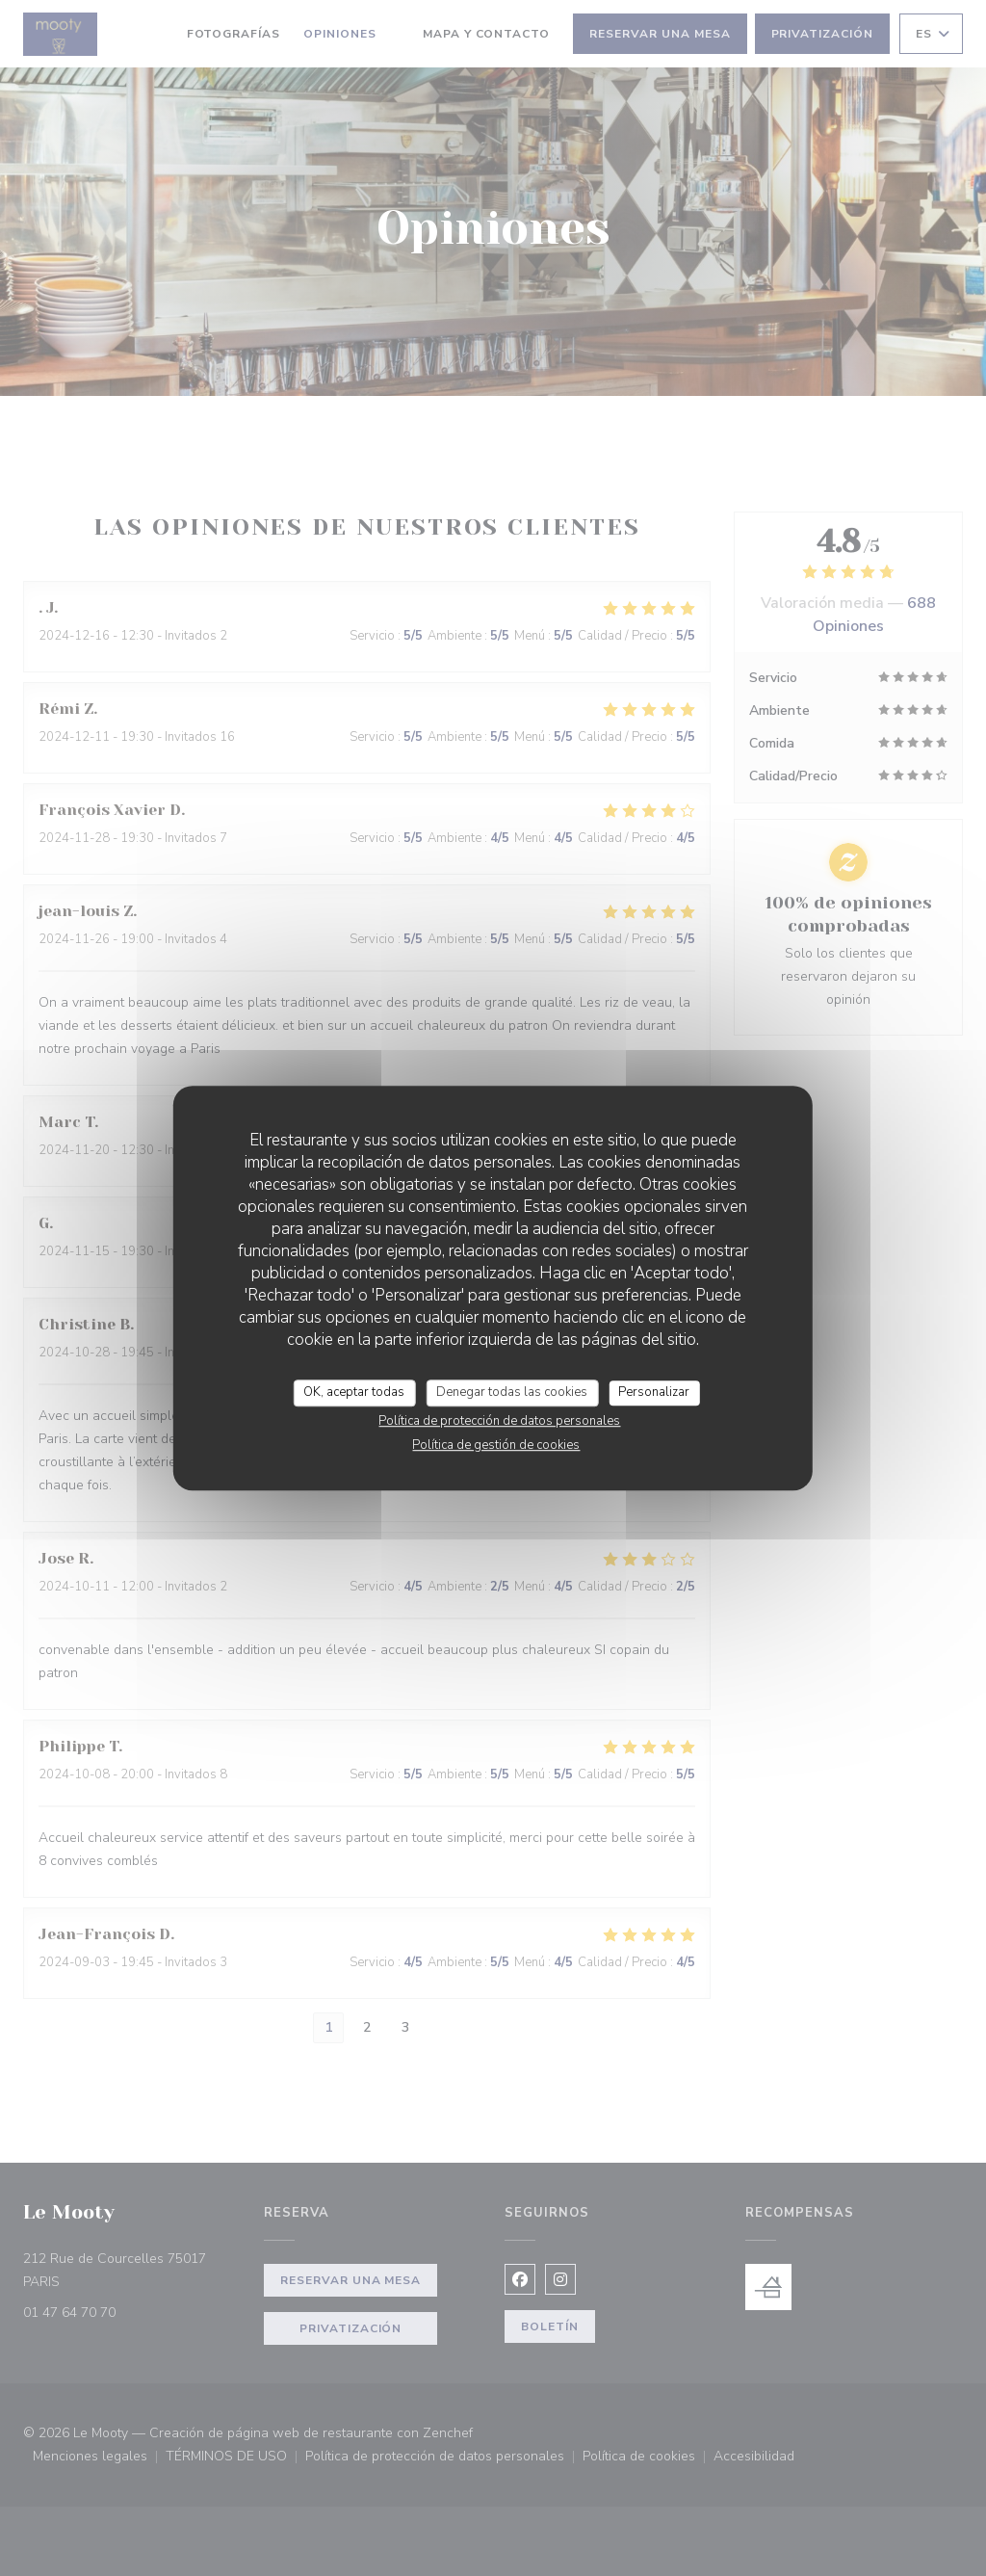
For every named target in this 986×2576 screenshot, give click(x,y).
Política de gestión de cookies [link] (496, 1445)
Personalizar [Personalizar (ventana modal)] (653, 1392)
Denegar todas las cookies (511, 1392)
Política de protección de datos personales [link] (499, 1421)
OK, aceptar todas (353, 1392)
